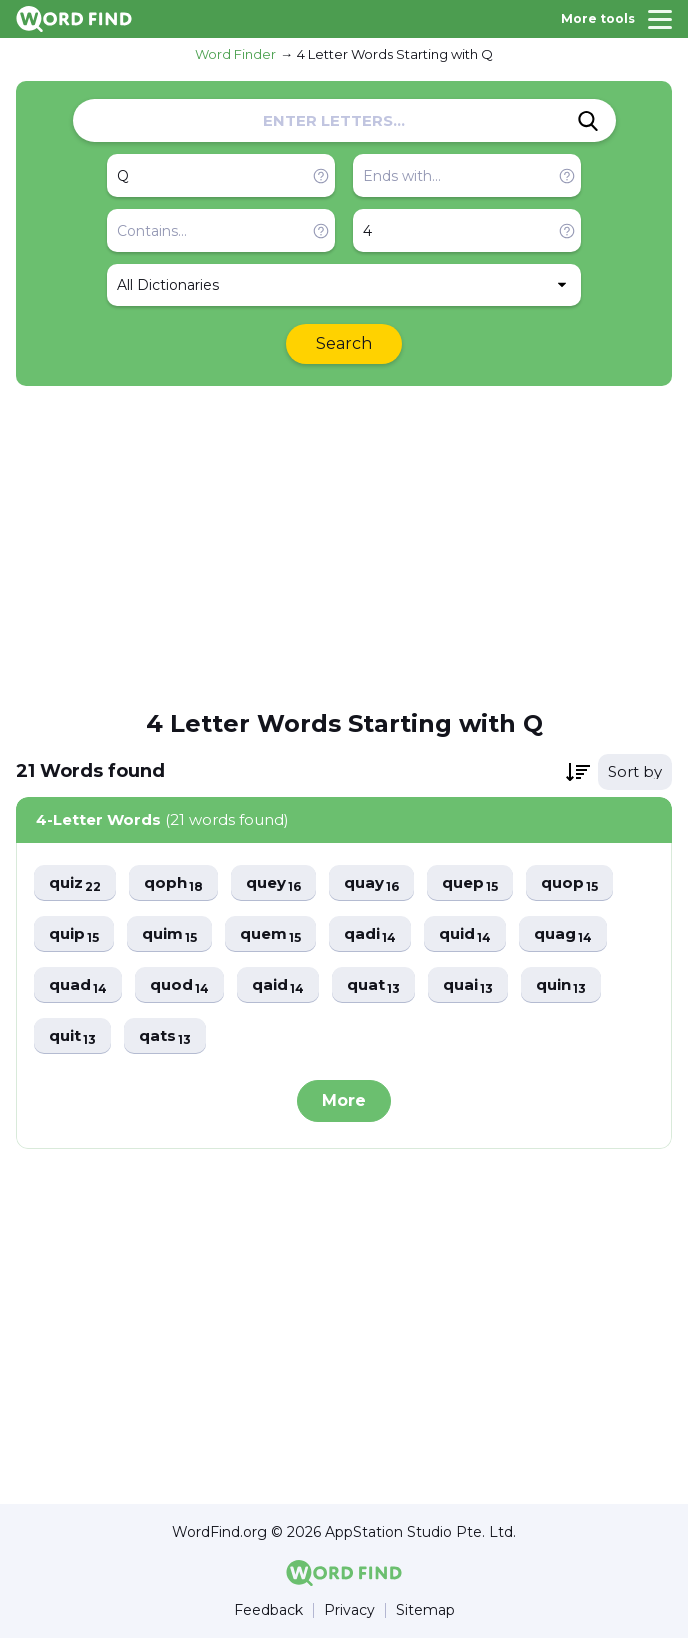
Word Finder (235, 54)
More (344, 1100)
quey (273, 883)
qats (165, 1036)
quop (569, 883)
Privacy (349, 1610)
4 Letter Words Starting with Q (395, 54)
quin (561, 985)
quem (270, 934)
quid (465, 934)
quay (371, 883)
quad (78, 985)
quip (74, 934)
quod (179, 985)
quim (169, 934)
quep (470, 883)
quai (468, 985)
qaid (278, 985)
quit (72, 1036)
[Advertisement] (344, 546)
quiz (75, 883)
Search (344, 343)
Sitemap (425, 1610)
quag (563, 934)
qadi (370, 934)
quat (373, 985)
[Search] (588, 121)
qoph (173, 883)
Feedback (268, 1610)
